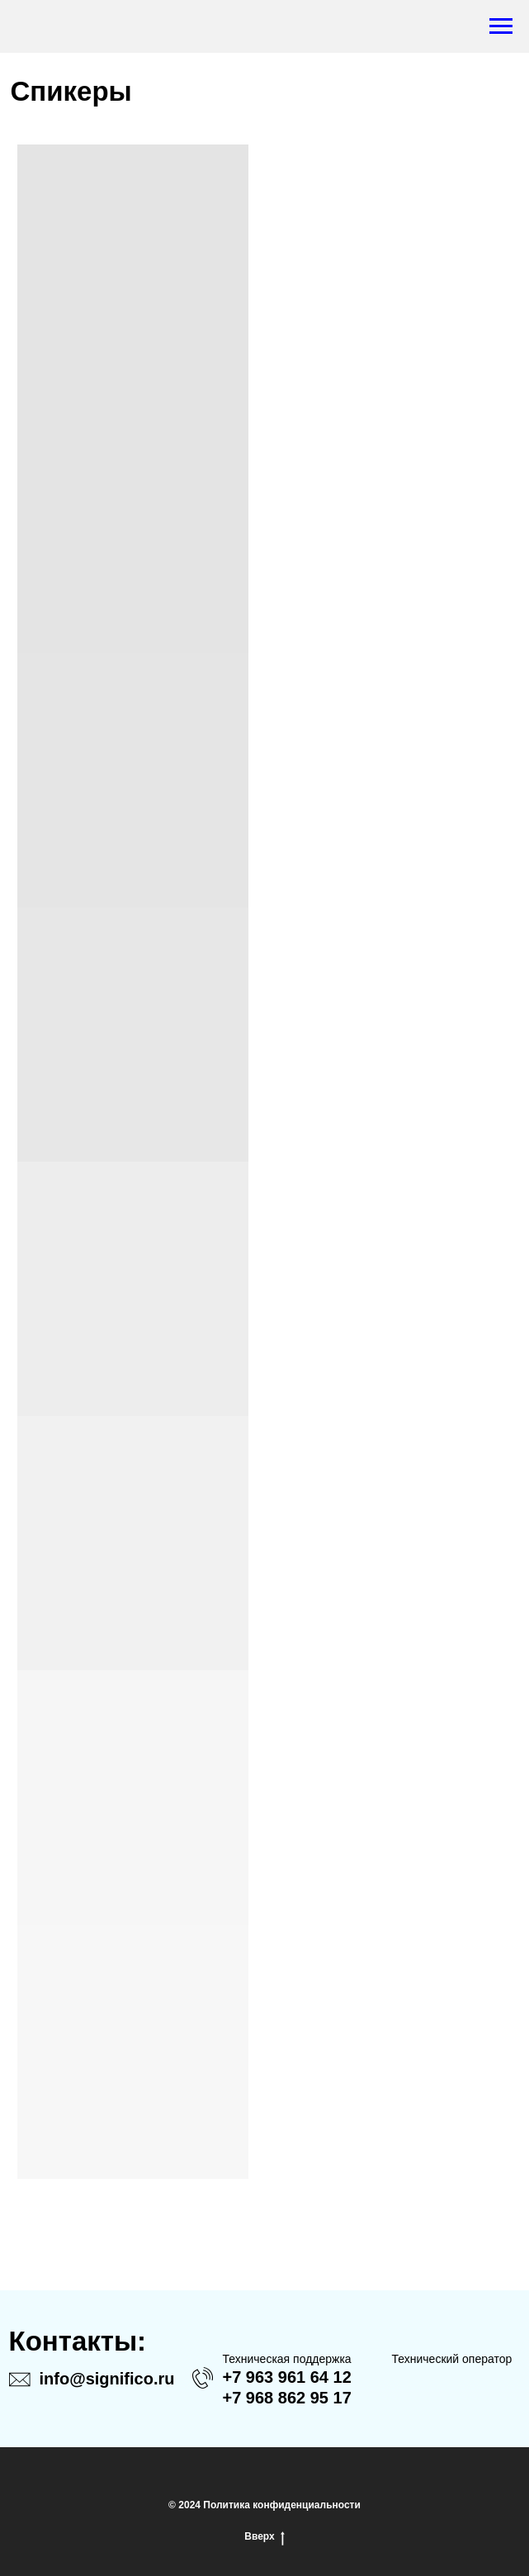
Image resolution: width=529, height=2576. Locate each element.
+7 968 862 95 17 (287, 2398)
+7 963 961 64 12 (287, 2377)
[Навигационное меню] (500, 26)
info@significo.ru (107, 2379)
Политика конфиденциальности (282, 2505)
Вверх (264, 2537)
